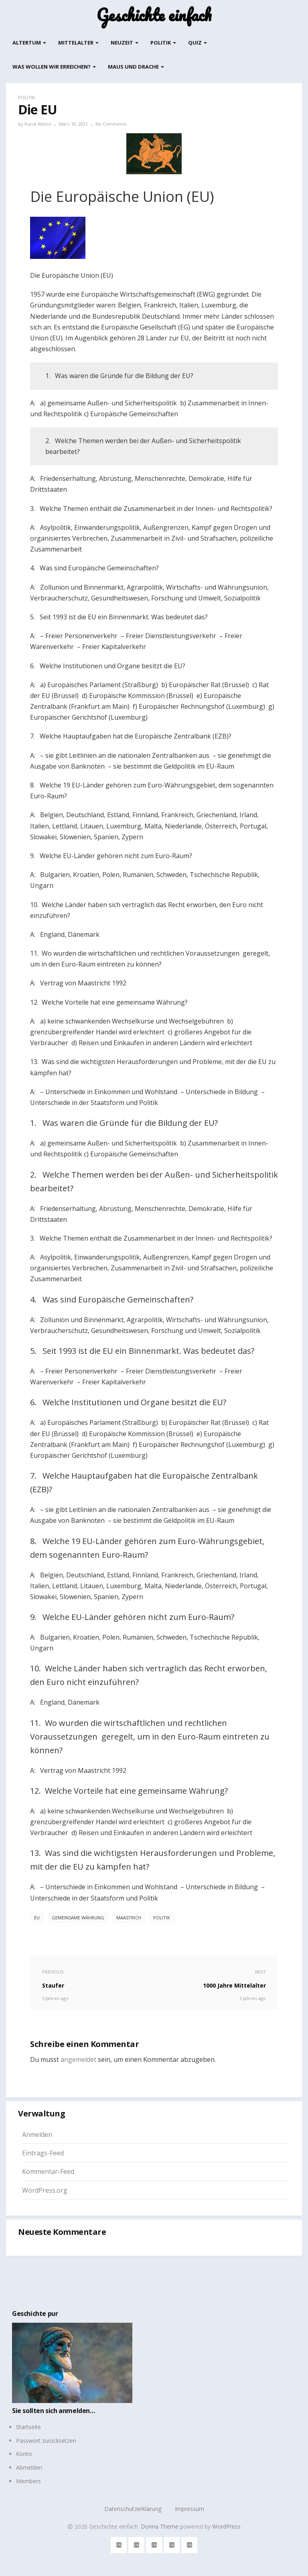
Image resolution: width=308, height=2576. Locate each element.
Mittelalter (78, 42)
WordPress (226, 2526)
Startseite (28, 2427)
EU (37, 1918)
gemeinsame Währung (78, 1918)
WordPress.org (44, 2190)
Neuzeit (124, 42)
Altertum (29, 42)
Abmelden (29, 2467)
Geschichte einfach (154, 15)
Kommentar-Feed (48, 2171)
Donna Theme (160, 2526)
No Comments (110, 124)
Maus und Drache (136, 66)
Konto (24, 2454)
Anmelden (37, 2134)
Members (28, 2481)
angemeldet (78, 2059)
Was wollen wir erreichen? (54, 66)
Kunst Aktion (37, 124)
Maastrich (128, 1918)
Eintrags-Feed (43, 2153)
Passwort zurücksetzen (46, 2440)
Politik (163, 42)
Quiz (197, 42)
